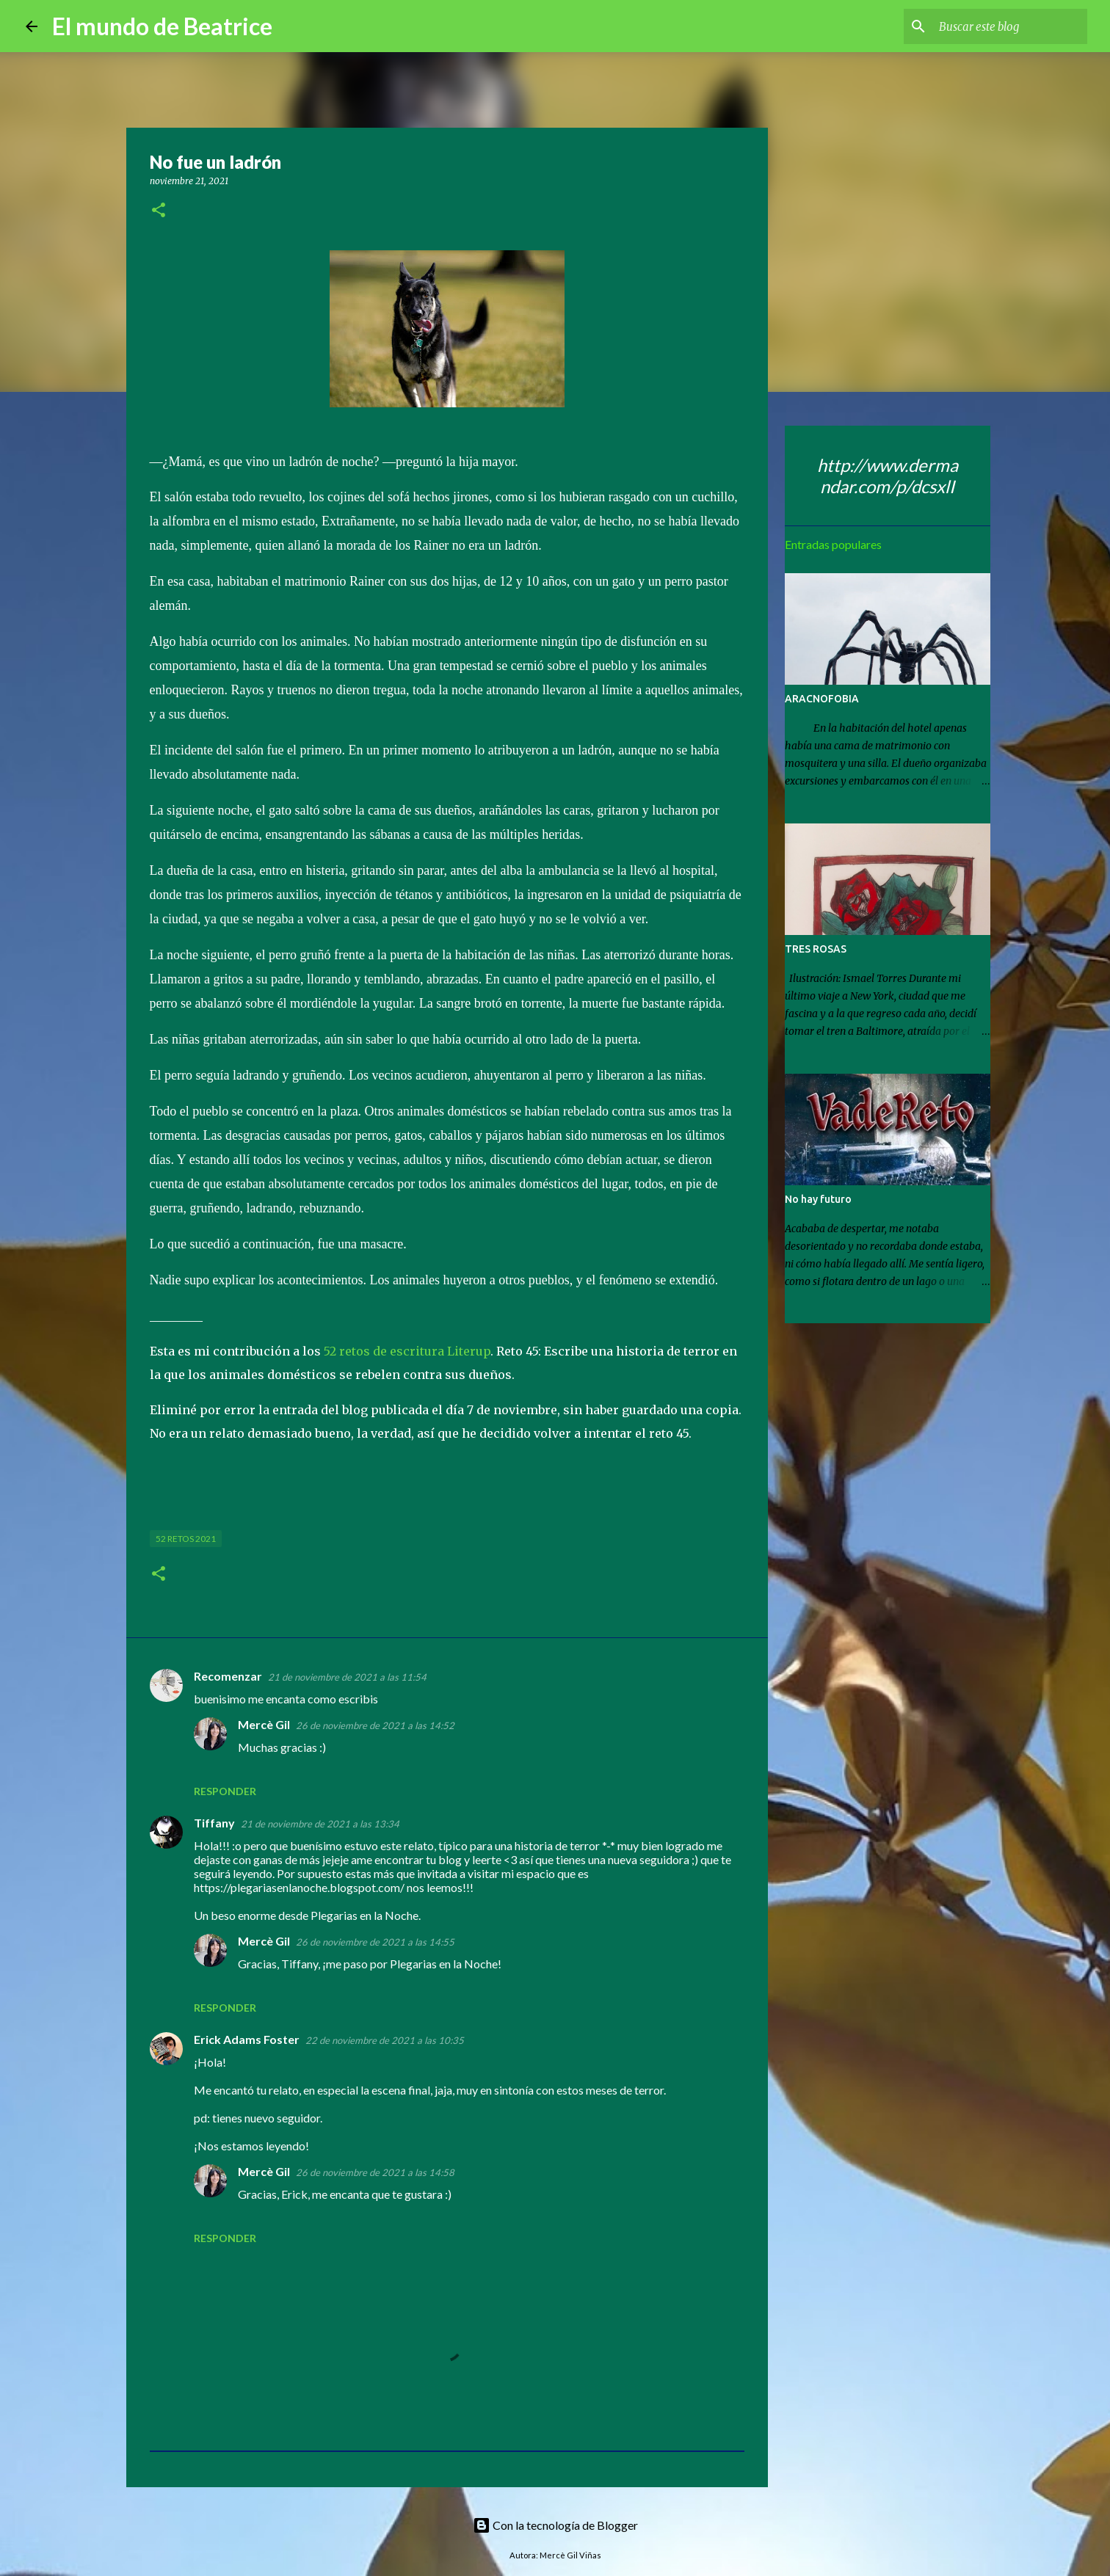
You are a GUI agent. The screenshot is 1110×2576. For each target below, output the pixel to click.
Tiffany (214, 1823)
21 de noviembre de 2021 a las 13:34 (320, 1824)
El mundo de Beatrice (162, 26)
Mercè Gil (264, 1724)
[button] (158, 211)
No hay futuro (818, 1199)
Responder (225, 1791)
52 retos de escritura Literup (407, 1351)
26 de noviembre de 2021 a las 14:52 (375, 1725)
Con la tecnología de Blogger (555, 2525)
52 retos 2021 (186, 1538)
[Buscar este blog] (1010, 26)
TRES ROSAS (815, 949)
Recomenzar (228, 1676)
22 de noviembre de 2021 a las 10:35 (384, 2040)
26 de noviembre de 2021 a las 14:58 (375, 2172)
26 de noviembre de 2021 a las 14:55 (375, 1942)
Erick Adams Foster (247, 2039)
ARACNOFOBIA (822, 699)
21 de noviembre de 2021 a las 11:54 (347, 1677)
